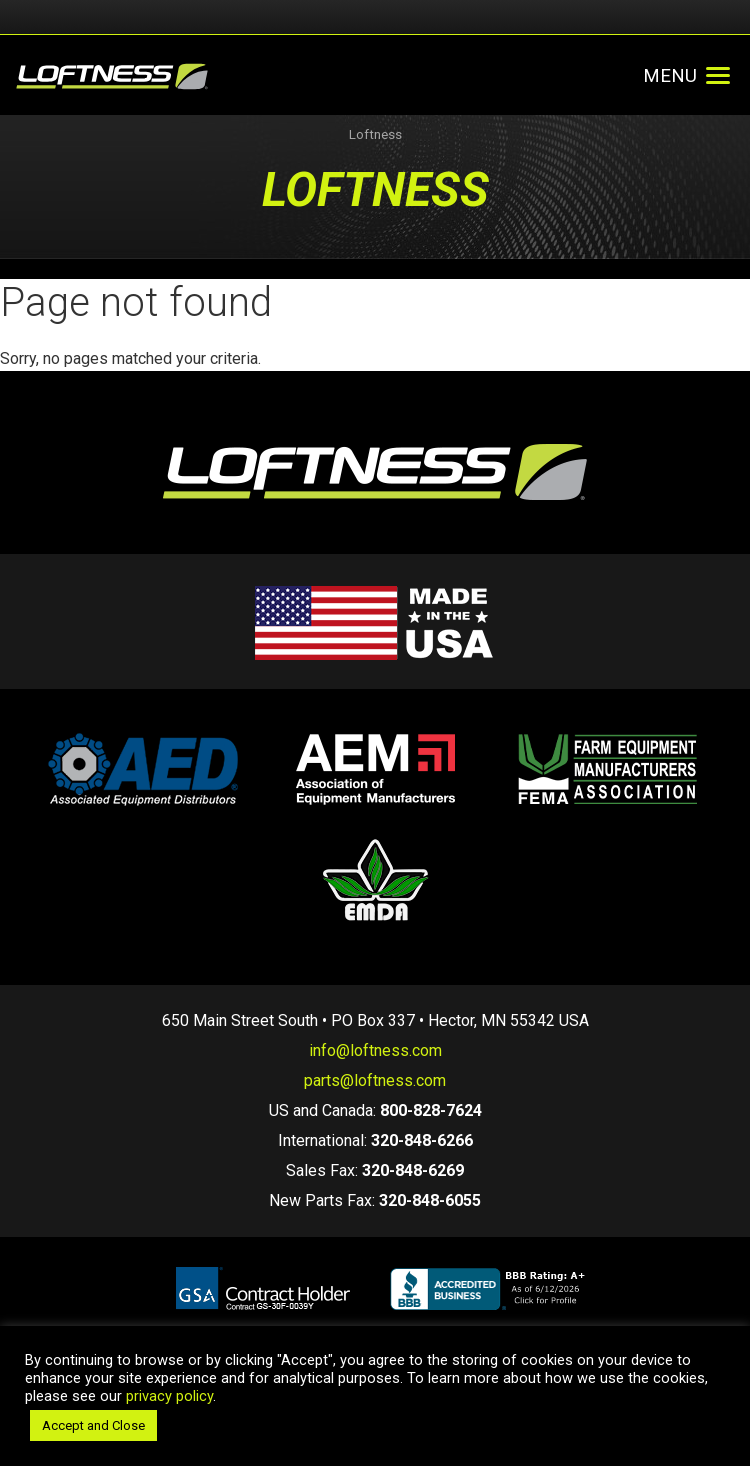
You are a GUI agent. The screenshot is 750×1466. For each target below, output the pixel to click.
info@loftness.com (375, 1050)
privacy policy (169, 1396)
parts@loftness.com (375, 1080)
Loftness (375, 134)
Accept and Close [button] (93, 1425)
